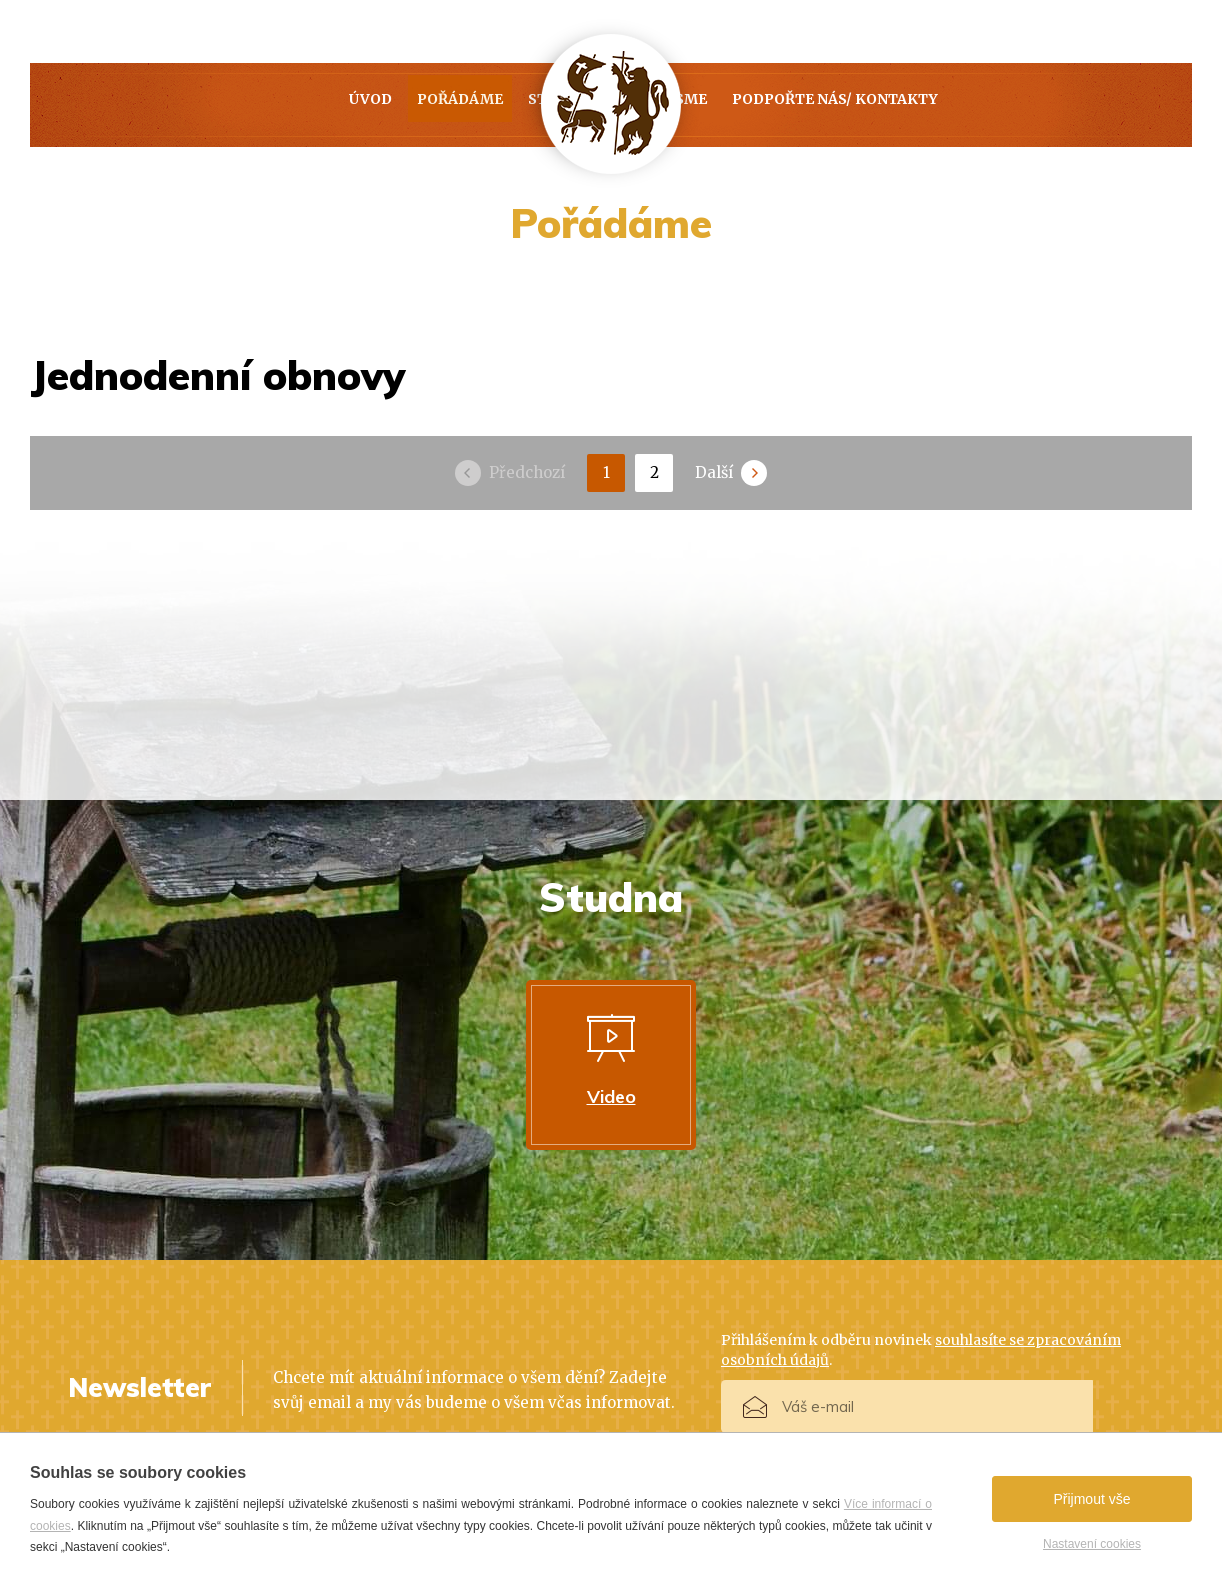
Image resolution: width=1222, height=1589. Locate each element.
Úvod (188, 105)
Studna (456, 105)
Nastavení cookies (1092, 1544)
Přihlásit (1105, 1408)
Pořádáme (318, 105)
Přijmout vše (1091, 1499)
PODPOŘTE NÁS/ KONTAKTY (977, 105)
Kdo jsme (772, 105)
